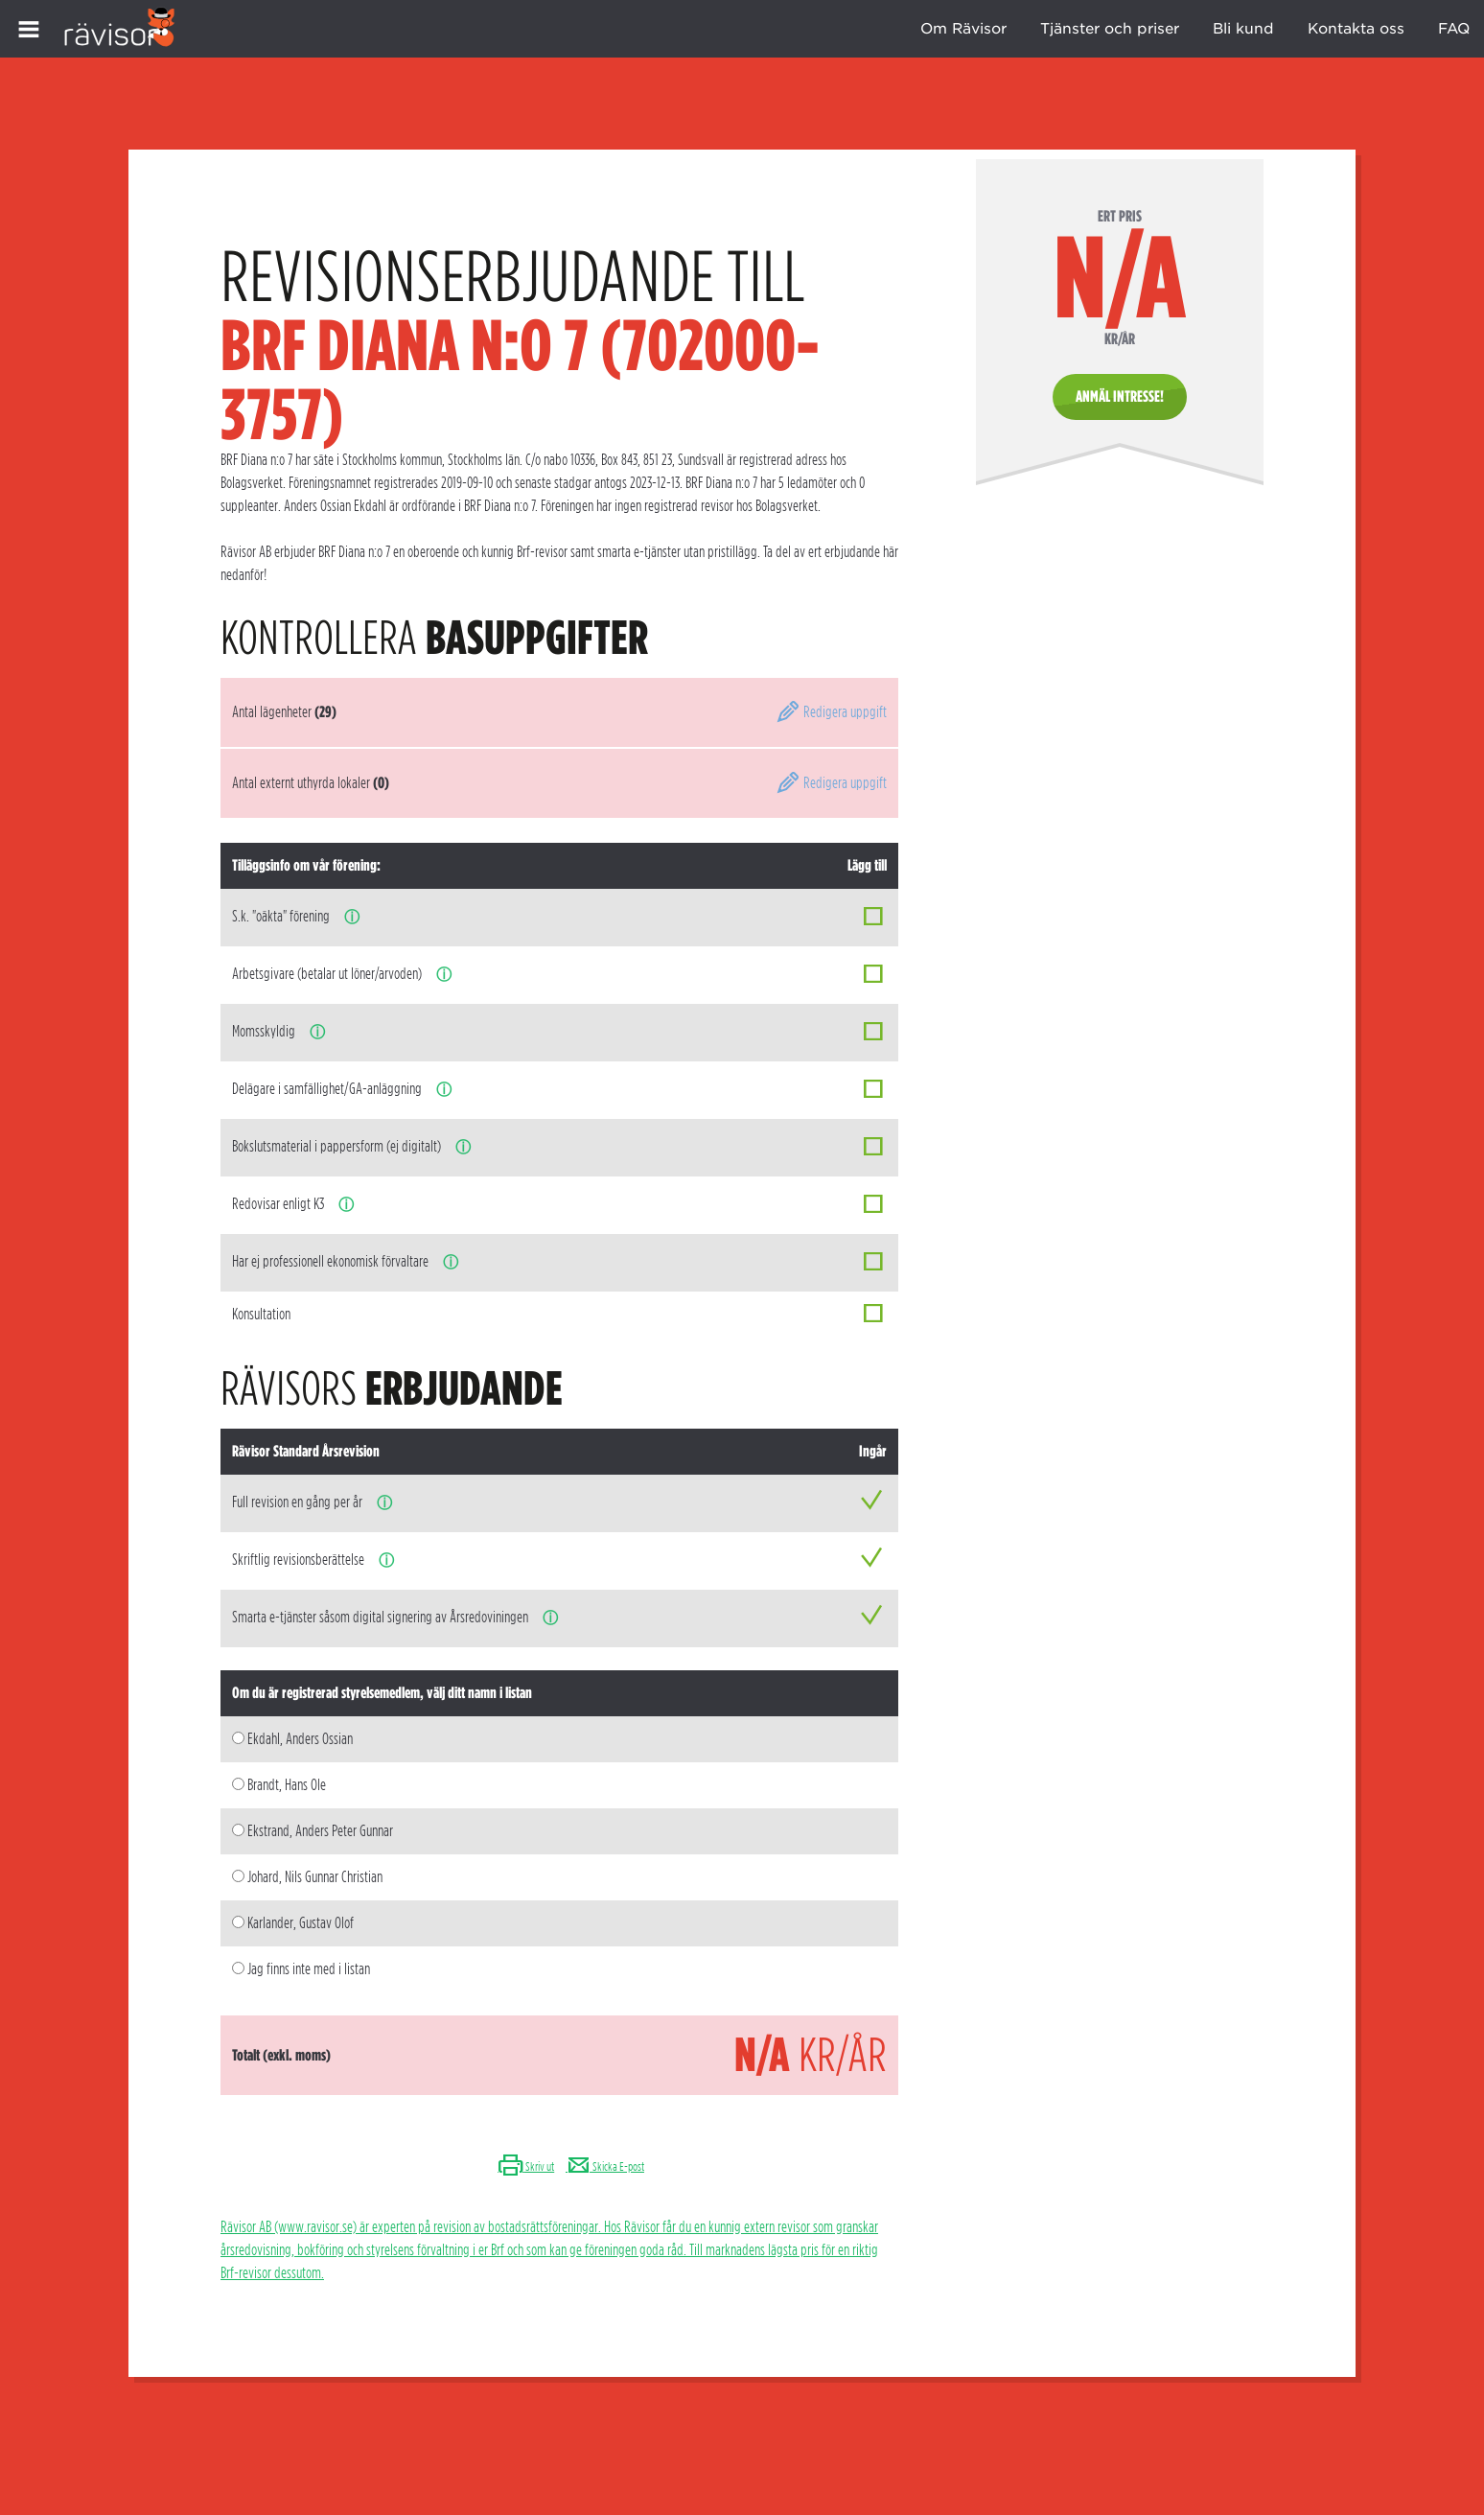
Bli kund (1243, 28)
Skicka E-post (605, 2166)
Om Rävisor (963, 28)
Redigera (831, 712)
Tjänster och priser (1109, 28)
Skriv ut (526, 2166)
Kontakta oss (1356, 28)
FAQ (1454, 28)
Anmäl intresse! (1120, 396)
